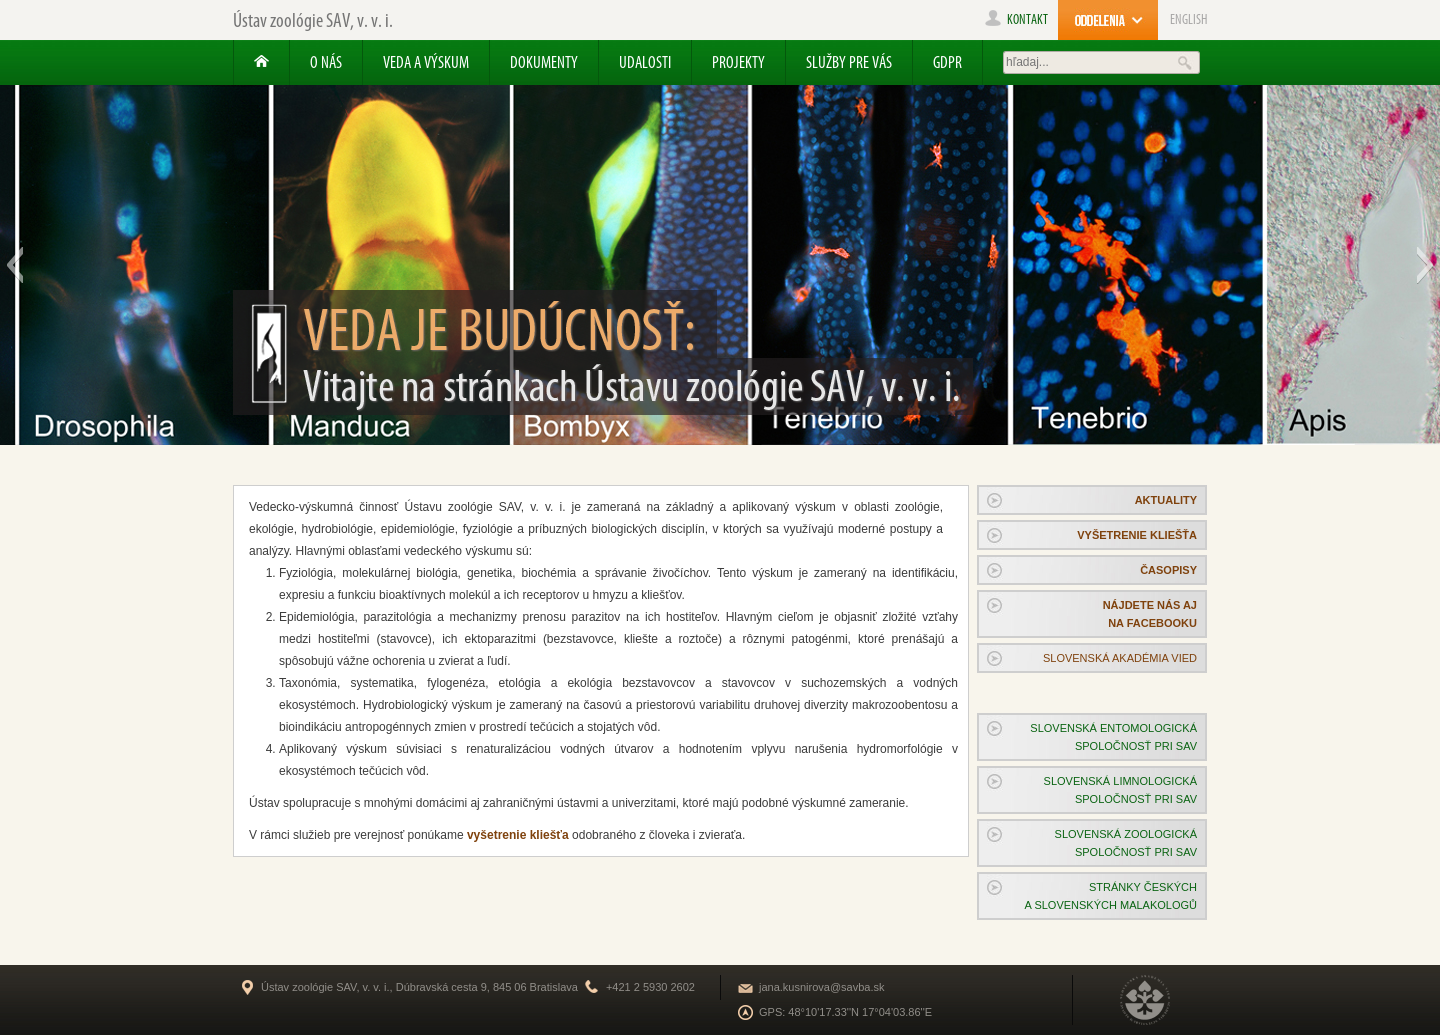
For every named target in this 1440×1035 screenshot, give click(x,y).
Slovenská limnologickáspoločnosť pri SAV (1120, 790)
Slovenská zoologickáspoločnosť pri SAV (1126, 843)
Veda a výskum (426, 62)
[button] (14, 265)
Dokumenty (544, 62)
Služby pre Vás (849, 62)
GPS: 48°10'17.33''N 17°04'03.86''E (845, 1012)
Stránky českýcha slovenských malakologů (1111, 896)
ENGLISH (1188, 19)
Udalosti (645, 62)
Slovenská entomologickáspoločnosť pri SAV (1113, 737)
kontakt (1016, 19)
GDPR (947, 62)
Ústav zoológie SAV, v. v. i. (313, 20)
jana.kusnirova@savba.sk (822, 987)
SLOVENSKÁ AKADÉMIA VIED (1120, 658)
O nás (326, 62)
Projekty (738, 62)
